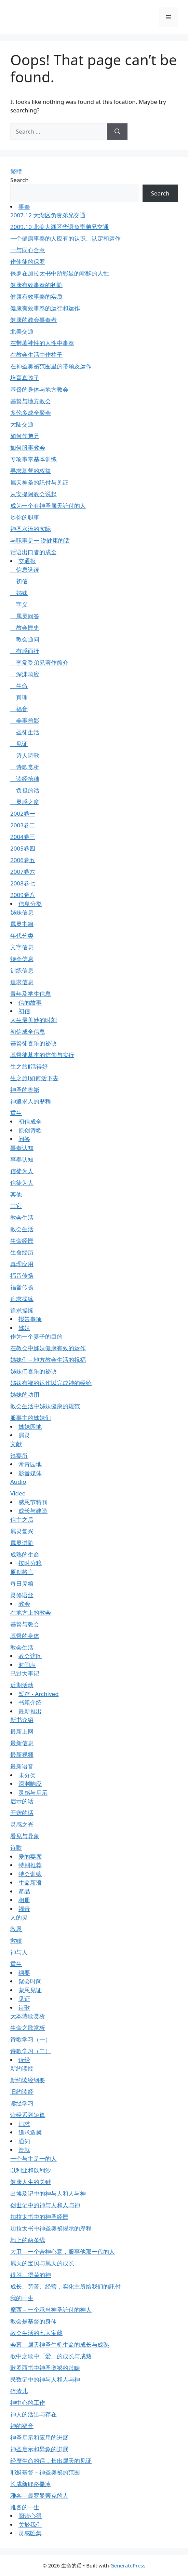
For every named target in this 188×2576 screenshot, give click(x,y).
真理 (19, 697)
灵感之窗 (24, 802)
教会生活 (21, 1217)
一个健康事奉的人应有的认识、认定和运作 (65, 238)
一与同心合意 (27, 250)
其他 (16, 1194)
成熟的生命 (24, 1554)
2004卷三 (22, 837)
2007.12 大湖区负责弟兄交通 (47, 215)
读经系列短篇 (27, 2115)
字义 (19, 604)
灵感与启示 (33, 1793)
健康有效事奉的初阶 (36, 285)
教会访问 (30, 1656)
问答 (24, 1139)
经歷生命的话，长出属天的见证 (51, 2461)
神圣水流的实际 (30, 529)
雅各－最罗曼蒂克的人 (39, 2495)
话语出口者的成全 (33, 552)
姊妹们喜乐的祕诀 (33, 1371)
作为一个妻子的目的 (36, 1336)
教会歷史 (24, 628)
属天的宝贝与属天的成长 (42, 2263)
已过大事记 (24, 1673)
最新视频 (21, 1755)
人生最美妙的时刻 (33, 1020)
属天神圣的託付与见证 (39, 482)
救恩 (16, 1929)
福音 (19, 709)
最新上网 (21, 1731)
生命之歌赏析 (27, 2028)
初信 (19, 581)
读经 (24, 2060)
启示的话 (21, 1801)
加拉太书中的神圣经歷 (39, 2217)
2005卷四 (22, 848)
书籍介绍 (30, 1702)
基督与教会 (24, 1624)
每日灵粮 (21, 1583)
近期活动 (21, 1685)
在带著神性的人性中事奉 (42, 343)
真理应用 (21, 1264)
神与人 (19, 1952)
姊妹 (19, 593)
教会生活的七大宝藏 (36, 2333)
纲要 (24, 1973)
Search (19, 180)
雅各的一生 (24, 2507)
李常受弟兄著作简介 (39, 662)
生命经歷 (21, 1241)
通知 (24, 2141)
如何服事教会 (27, 447)
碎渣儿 (19, 2391)
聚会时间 (30, 1981)
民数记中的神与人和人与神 (45, 2379)
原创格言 (21, 1572)
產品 (24, 1891)
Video (18, 1493)
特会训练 (30, 1874)
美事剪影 (24, 720)
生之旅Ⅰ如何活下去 (34, 1078)
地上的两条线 (27, 2240)
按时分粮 (30, 1563)
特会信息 (21, 959)
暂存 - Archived (38, 1694)
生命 (19, 686)
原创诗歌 (30, 1130)
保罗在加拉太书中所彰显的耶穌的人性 (59, 273)
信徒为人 (21, 1171)
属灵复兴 (21, 1531)
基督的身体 (24, 1636)
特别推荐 (30, 1865)
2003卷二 (22, 825)
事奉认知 (21, 1148)
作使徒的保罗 (27, 262)
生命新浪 (30, 1882)
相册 (24, 1900)
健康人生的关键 (30, 2182)
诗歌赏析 (24, 767)
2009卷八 (22, 895)
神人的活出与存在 (33, 2414)
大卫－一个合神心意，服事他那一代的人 (62, 2251)
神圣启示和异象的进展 (39, 2449)
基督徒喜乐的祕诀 (33, 1043)
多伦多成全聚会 (30, 413)
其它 (16, 1206)
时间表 (27, 1665)
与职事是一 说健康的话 (40, 540)
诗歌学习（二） (30, 2051)
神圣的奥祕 (24, 1090)
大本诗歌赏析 (27, 2016)
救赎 (16, 1940)
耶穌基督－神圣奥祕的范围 (45, 2472)
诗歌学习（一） (30, 2039)
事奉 (24, 207)
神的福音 (21, 2426)
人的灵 (19, 1917)
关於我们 (30, 2524)
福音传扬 (21, 1275)
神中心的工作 (27, 2402)
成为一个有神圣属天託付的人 (48, 506)
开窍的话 (21, 1813)
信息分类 (30, 904)
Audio (18, 1482)
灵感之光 (21, 1824)
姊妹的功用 (24, 1394)
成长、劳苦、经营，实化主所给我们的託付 (65, 2286)
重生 (16, 1113)
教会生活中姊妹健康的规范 (45, 1406)
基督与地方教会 (30, 401)
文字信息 (21, 947)
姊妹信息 (21, 912)
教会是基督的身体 (33, 2321)
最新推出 (30, 1711)
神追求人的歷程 (30, 1101)
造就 (24, 2150)
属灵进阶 (21, 1543)
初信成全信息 (27, 1031)
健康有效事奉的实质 (36, 296)
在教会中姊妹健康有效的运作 (48, 1348)
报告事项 (30, 1319)
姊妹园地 (30, 1427)
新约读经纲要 (27, 2080)
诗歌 (16, 1848)
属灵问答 (24, 616)
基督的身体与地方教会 (39, 389)
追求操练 (21, 1299)
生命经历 (21, 1252)
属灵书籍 (21, 924)
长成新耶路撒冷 (30, 2484)
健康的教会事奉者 (33, 320)
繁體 (16, 171)
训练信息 (21, 970)
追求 (24, 2124)
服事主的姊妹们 (30, 1418)
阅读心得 (30, 2516)
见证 (19, 744)
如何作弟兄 (24, 436)
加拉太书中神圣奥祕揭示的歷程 (51, 2228)
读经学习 (21, 2103)
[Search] (117, 131)
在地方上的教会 (30, 1612)
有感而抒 (24, 651)
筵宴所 (19, 1456)
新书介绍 (21, 1720)
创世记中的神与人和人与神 (45, 2205)
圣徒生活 (24, 732)
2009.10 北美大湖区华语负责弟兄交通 (59, 227)
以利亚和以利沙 (30, 2170)
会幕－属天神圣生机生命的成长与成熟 (59, 2344)
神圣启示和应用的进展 (39, 2437)
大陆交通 (21, 424)
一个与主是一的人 (33, 2159)
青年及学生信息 (30, 994)
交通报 (27, 561)
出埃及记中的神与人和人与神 (48, 2193)
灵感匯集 (30, 2533)
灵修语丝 (21, 1595)
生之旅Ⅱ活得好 (29, 1066)
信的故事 (30, 1002)
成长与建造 (33, 1511)
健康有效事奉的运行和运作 (45, 308)
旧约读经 (21, 2092)
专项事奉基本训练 (33, 459)
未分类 (27, 1775)
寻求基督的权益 (30, 471)
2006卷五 (22, 860)
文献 (16, 1444)
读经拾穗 (24, 779)
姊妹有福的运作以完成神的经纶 (51, 1383)
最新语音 (21, 1766)
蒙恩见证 (30, 1990)
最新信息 (21, 1743)
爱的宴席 (30, 1856)
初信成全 (30, 1121)
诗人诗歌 (24, 755)
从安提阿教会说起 (33, 494)
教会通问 (24, 639)
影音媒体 (30, 1473)
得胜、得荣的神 (30, 2275)
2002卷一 (22, 813)
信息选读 (24, 569)
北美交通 (21, 331)
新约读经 (21, 2068)
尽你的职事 (24, 517)
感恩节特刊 (33, 1502)
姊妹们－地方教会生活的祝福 (48, 1360)
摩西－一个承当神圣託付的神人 (51, 2310)
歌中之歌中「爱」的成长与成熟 (51, 2356)
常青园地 (30, 1464)
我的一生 (21, 2298)
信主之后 (21, 1519)
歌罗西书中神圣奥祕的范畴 (45, 2368)
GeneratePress (128, 2565)
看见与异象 (24, 1836)
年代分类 (21, 935)
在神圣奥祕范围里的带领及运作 (51, 366)
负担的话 (24, 790)
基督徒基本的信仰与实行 (42, 1055)
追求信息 (21, 982)
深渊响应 (24, 674)
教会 (24, 1604)
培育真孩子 (24, 378)
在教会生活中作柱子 (36, 354)
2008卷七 (22, 883)
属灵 (24, 1435)
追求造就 (30, 2132)
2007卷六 (22, 872)
